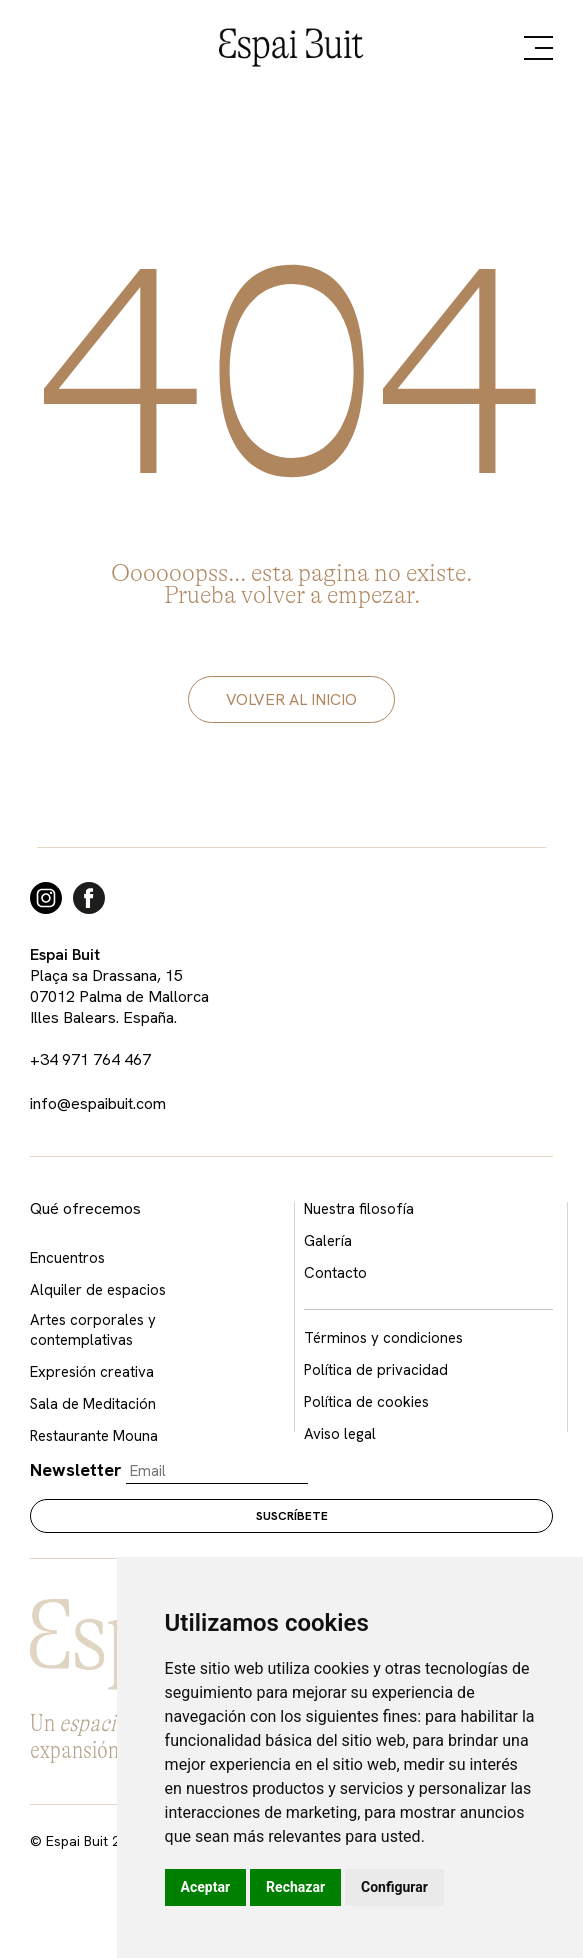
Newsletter (76, 1469)
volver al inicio (291, 699)
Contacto (335, 1273)
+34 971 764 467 (90, 1059)
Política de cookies (366, 1402)
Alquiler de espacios (98, 1290)
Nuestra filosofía (359, 1209)
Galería (328, 1241)
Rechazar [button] (295, 1887)
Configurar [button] (394, 1887)
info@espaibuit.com (98, 1103)
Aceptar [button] (206, 1887)
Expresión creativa (92, 1372)
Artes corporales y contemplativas (93, 1330)
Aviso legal (340, 1434)
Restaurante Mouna (94, 1436)
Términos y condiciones (383, 1338)
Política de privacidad (376, 1370)
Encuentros (67, 1258)
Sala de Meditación (93, 1404)
